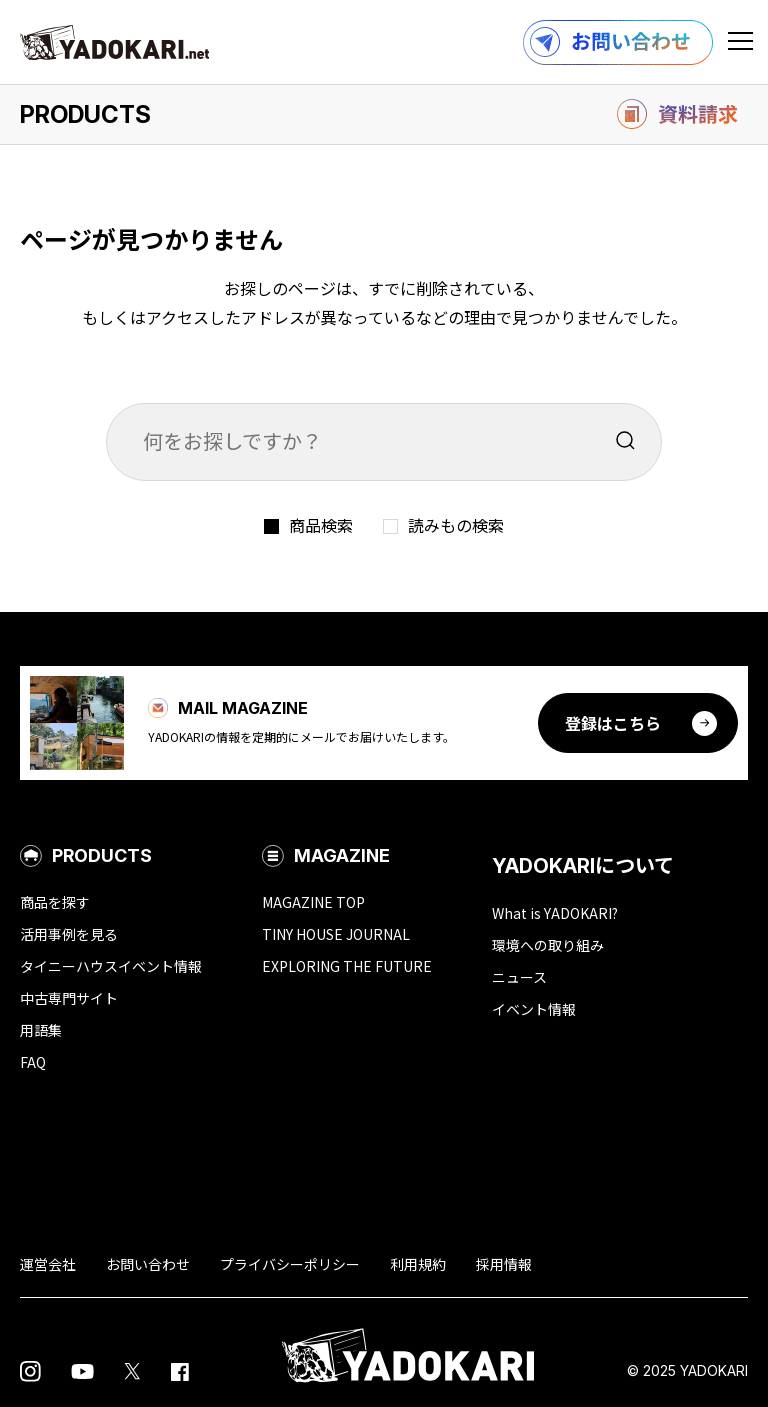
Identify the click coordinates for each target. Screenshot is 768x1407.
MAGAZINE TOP (313, 902)
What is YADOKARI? (555, 913)
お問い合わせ (148, 1264)
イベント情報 (534, 1009)
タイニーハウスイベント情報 (111, 966)
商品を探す (55, 902)
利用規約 (418, 1264)
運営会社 (48, 1264)
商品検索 (321, 525)
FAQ (33, 1062)
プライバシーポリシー (290, 1264)
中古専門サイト (69, 998)
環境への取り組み (548, 945)
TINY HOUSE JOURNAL (336, 934)
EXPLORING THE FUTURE (347, 966)
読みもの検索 (456, 525)
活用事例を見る (69, 934)
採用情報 (504, 1264)
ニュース (519, 977)
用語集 (41, 1030)
